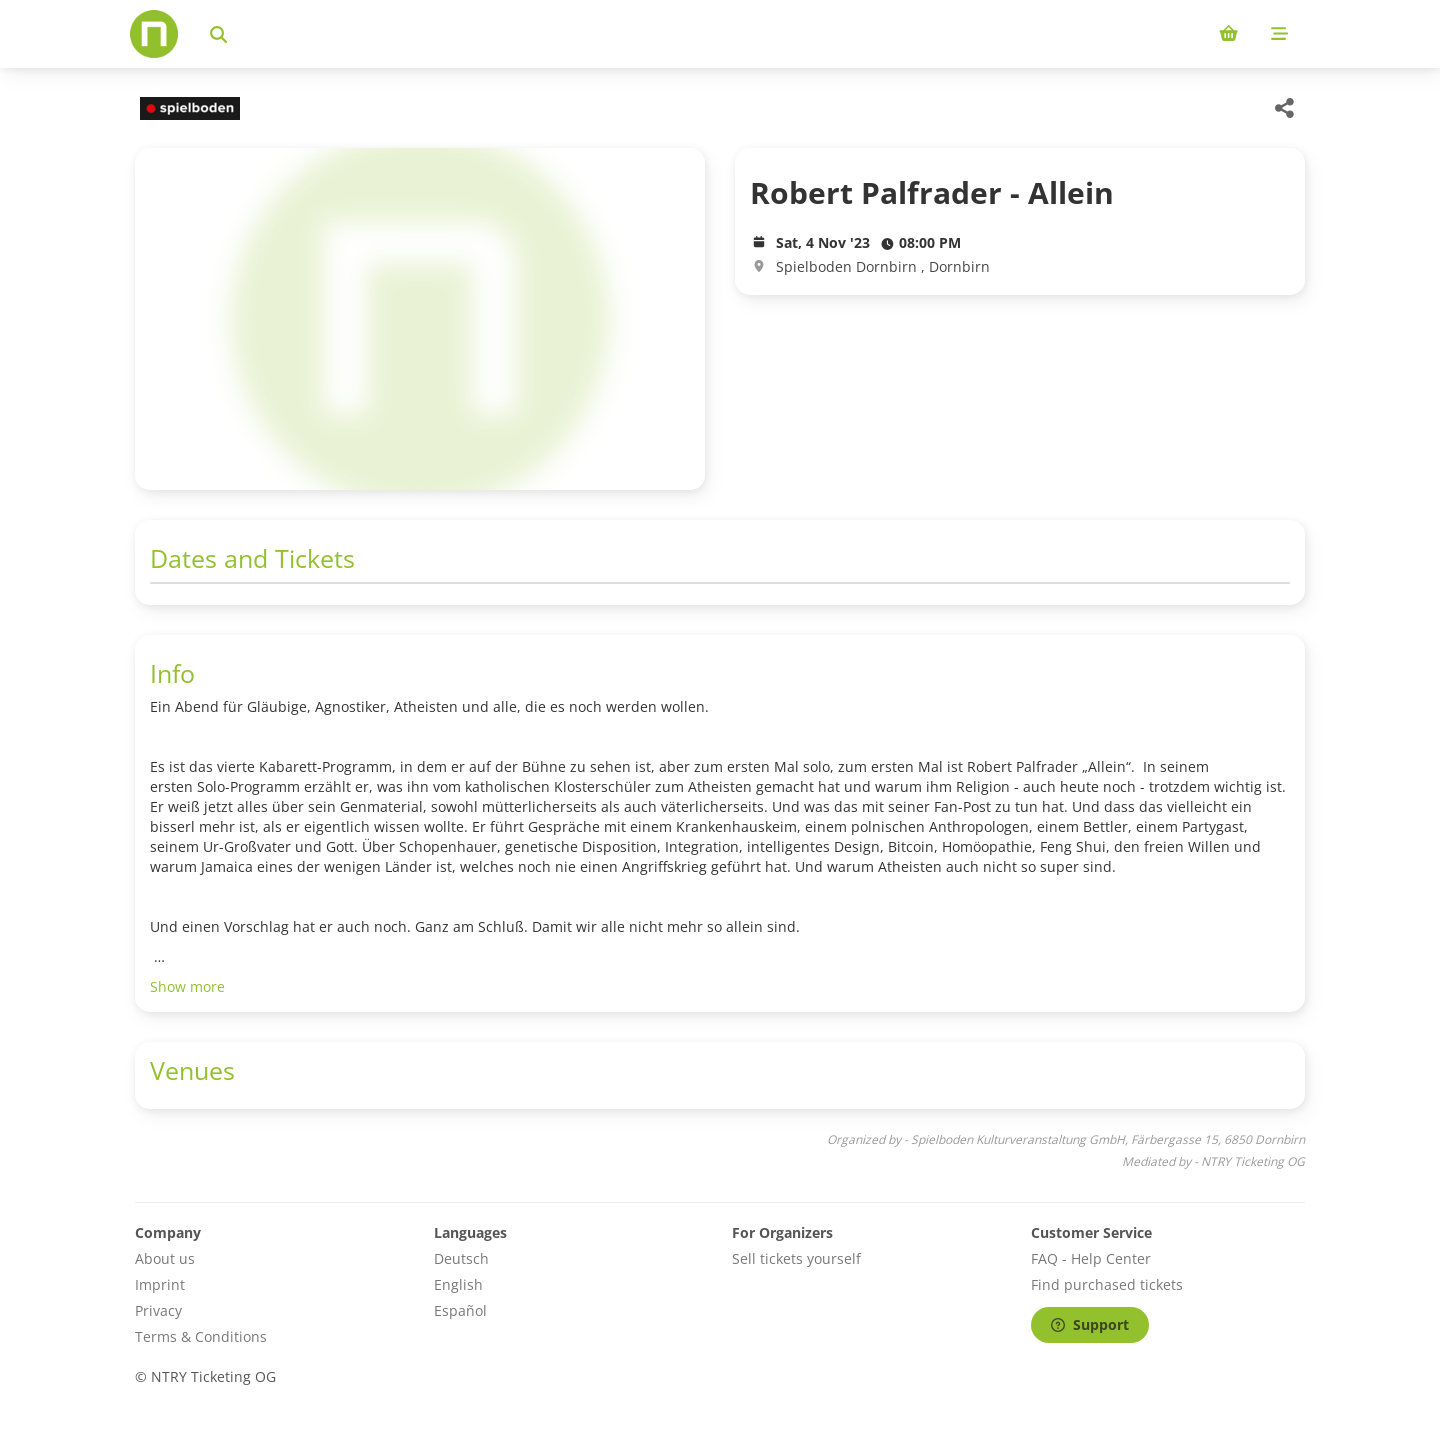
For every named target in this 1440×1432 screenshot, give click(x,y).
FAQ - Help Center (1091, 1258)
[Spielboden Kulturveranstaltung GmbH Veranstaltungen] (187, 108)
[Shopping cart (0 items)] (1228, 34)
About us (165, 1258)
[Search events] (218, 34)
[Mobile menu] (1279, 34)
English (458, 1284)
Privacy (158, 1310)
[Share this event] (1285, 108)
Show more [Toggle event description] (187, 986)
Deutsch (461, 1258)
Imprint (160, 1284)
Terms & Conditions (201, 1336)
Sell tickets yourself (796, 1258)
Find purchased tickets (1107, 1284)
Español (460, 1310)
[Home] (154, 34)
